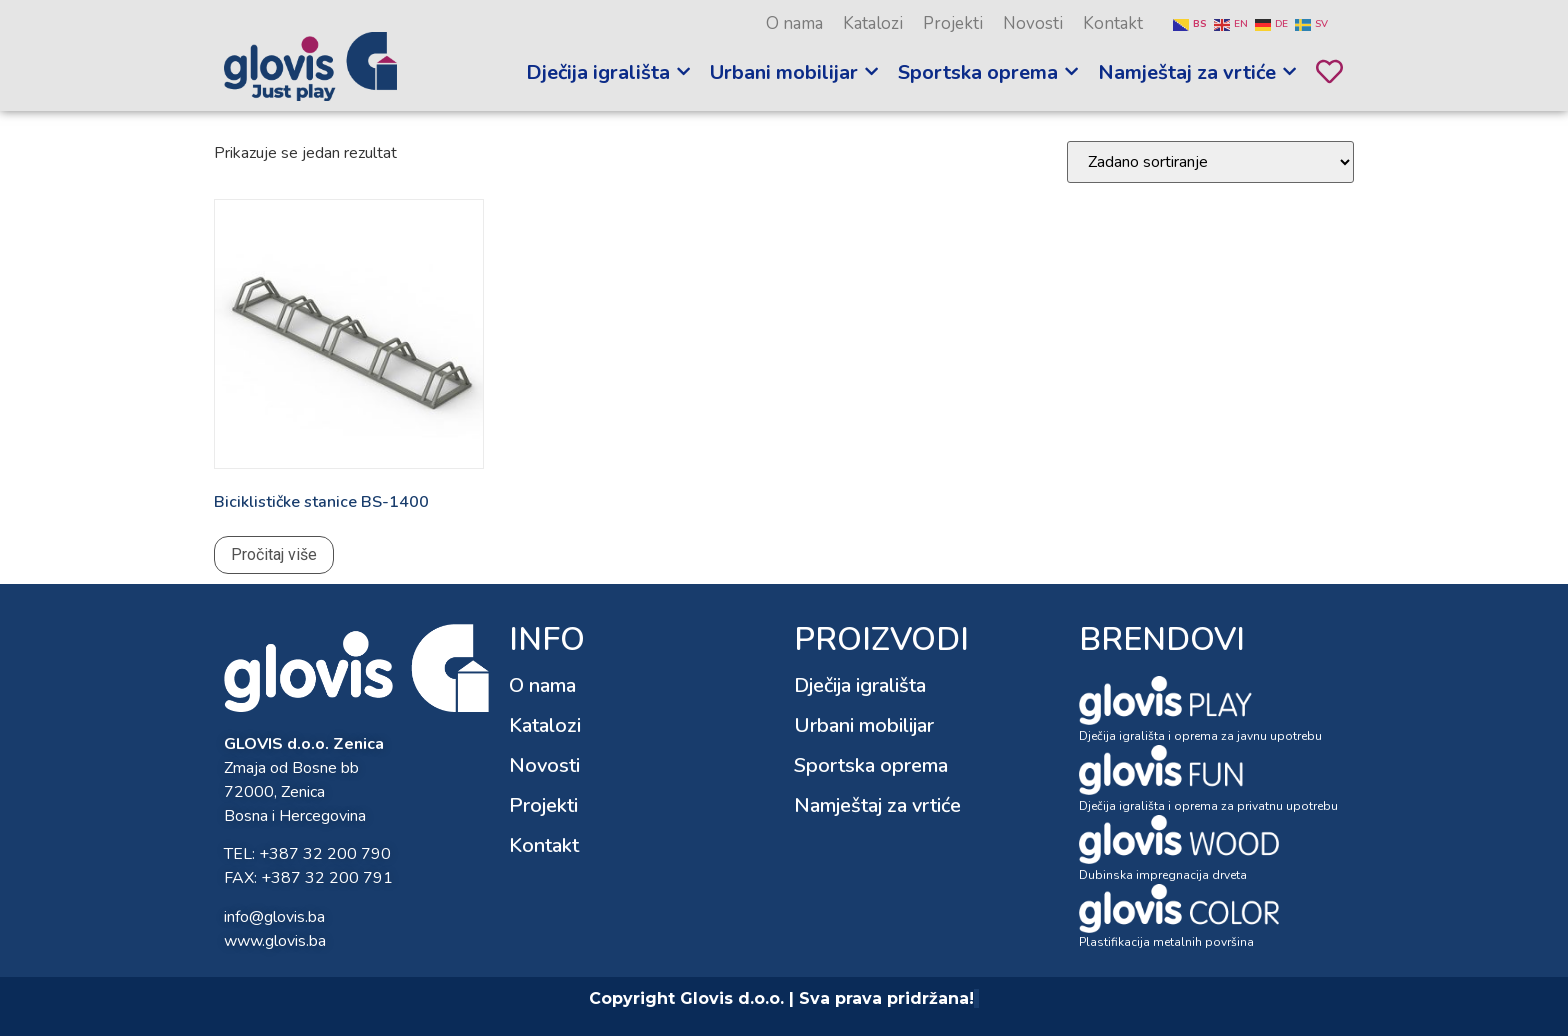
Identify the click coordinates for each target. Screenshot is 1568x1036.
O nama (794, 23)
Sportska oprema (871, 765)
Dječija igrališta (860, 685)
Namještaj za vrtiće (877, 805)
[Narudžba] (1210, 162)
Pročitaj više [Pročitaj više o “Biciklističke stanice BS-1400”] (274, 554)
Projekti (953, 23)
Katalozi (873, 23)
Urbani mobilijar (864, 725)
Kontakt (1113, 23)
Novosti (1033, 23)
